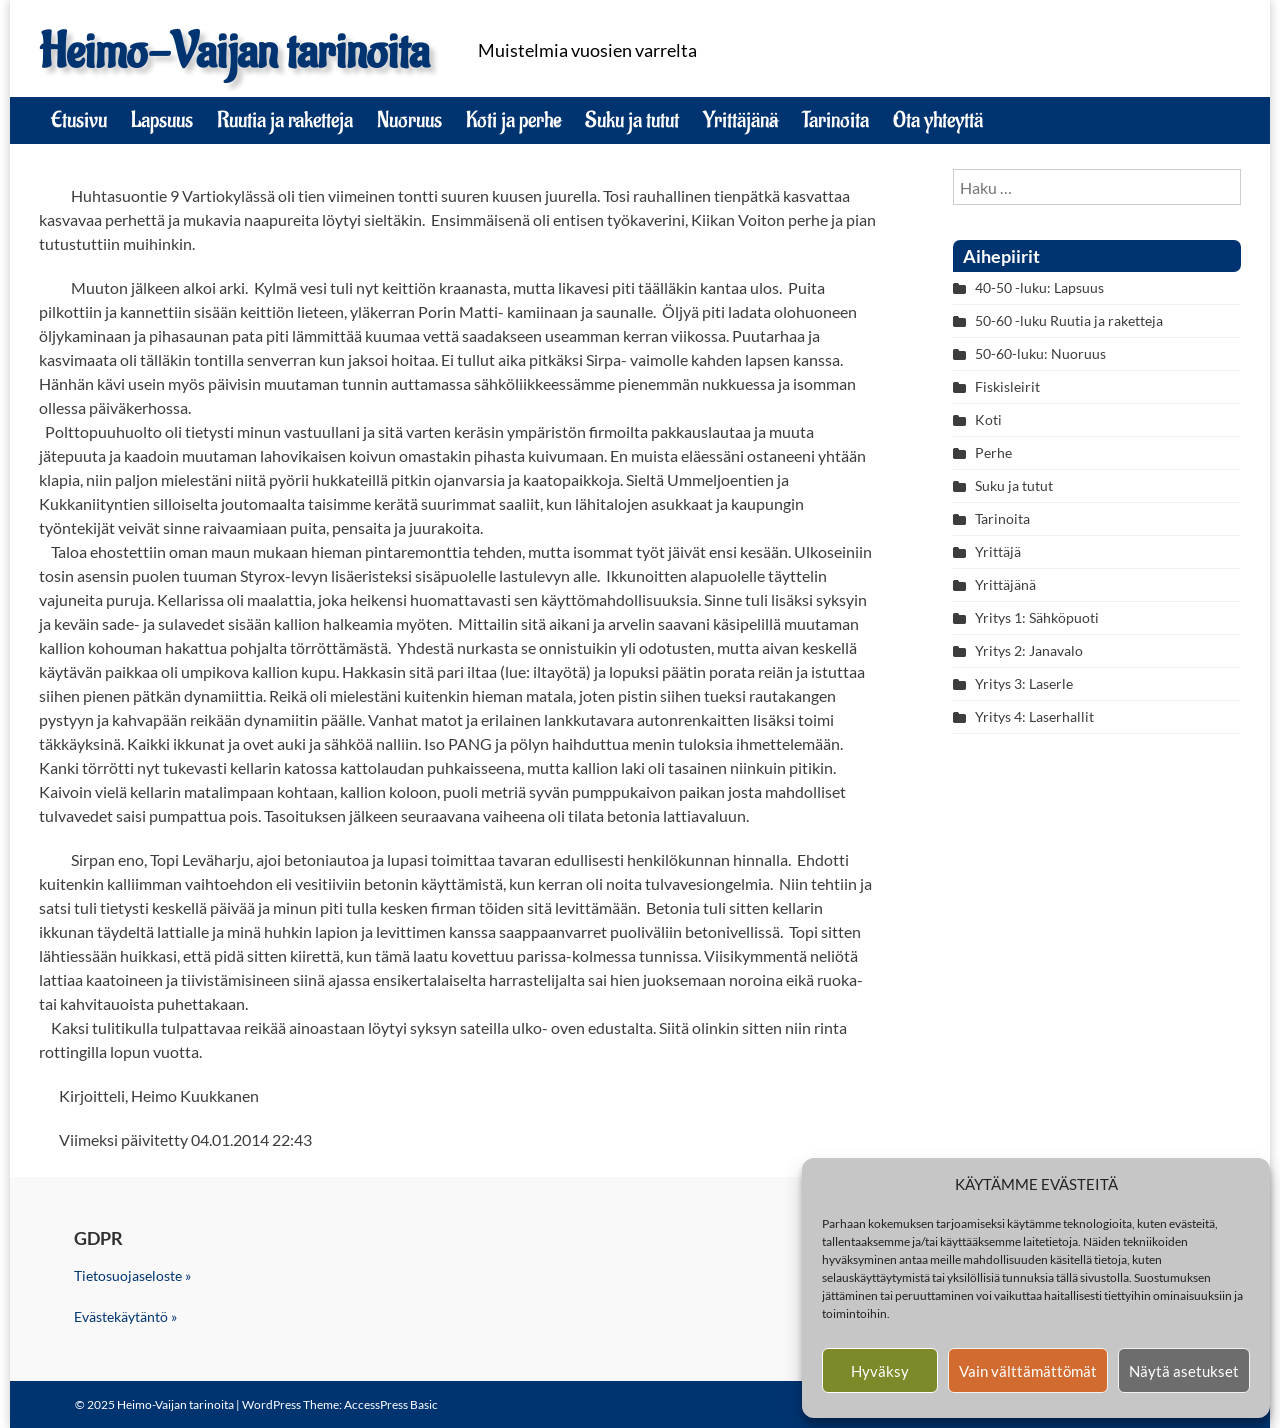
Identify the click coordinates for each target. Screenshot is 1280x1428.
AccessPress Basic (391, 1404)
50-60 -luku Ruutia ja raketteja (1069, 320)
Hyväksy (880, 1371)
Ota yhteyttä (938, 120)
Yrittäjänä (740, 120)
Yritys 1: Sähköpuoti (1037, 617)
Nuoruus (409, 120)
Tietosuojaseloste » (132, 1275)
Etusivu (79, 120)
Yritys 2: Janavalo (1029, 650)
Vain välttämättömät (1028, 1371)
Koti (988, 419)
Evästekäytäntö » (125, 1316)
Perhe (993, 452)
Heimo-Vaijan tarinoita (234, 52)
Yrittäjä (998, 551)
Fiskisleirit (1007, 386)
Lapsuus (162, 120)
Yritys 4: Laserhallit (1034, 716)
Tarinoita (835, 120)
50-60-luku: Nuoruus (1040, 353)
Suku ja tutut (632, 120)
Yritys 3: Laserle (1024, 683)
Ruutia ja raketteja (285, 120)
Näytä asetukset (1184, 1371)
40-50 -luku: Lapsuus (1039, 287)
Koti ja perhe (513, 120)
